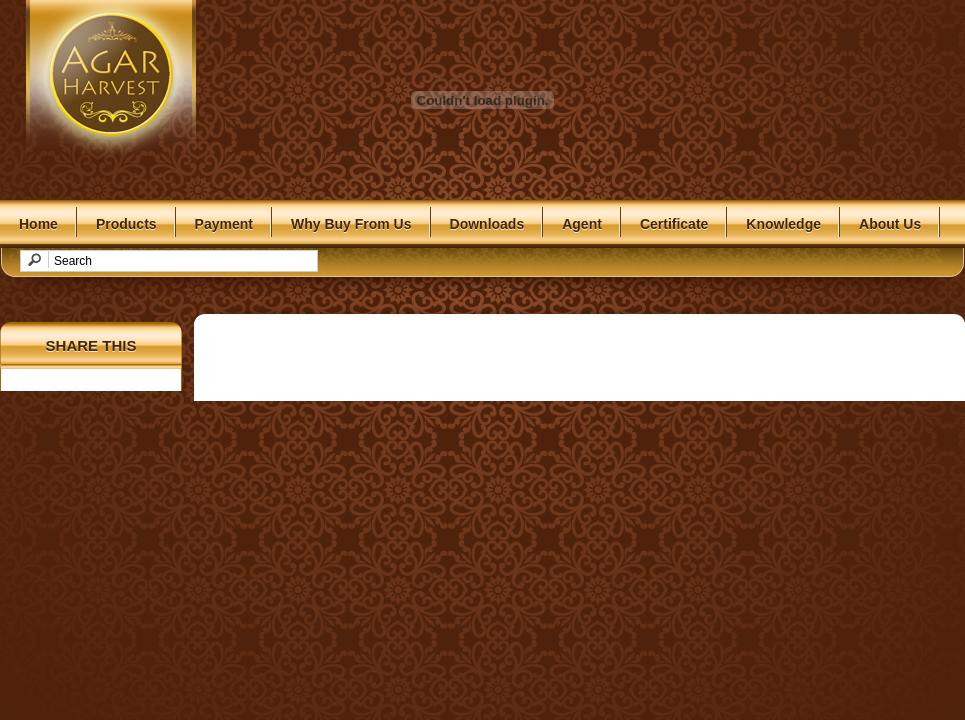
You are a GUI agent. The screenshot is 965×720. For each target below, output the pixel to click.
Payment (224, 224)
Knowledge (783, 224)
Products (126, 224)
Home (38, 224)
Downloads (487, 224)
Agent (582, 224)
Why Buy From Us (351, 224)
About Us (890, 224)
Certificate (674, 224)
